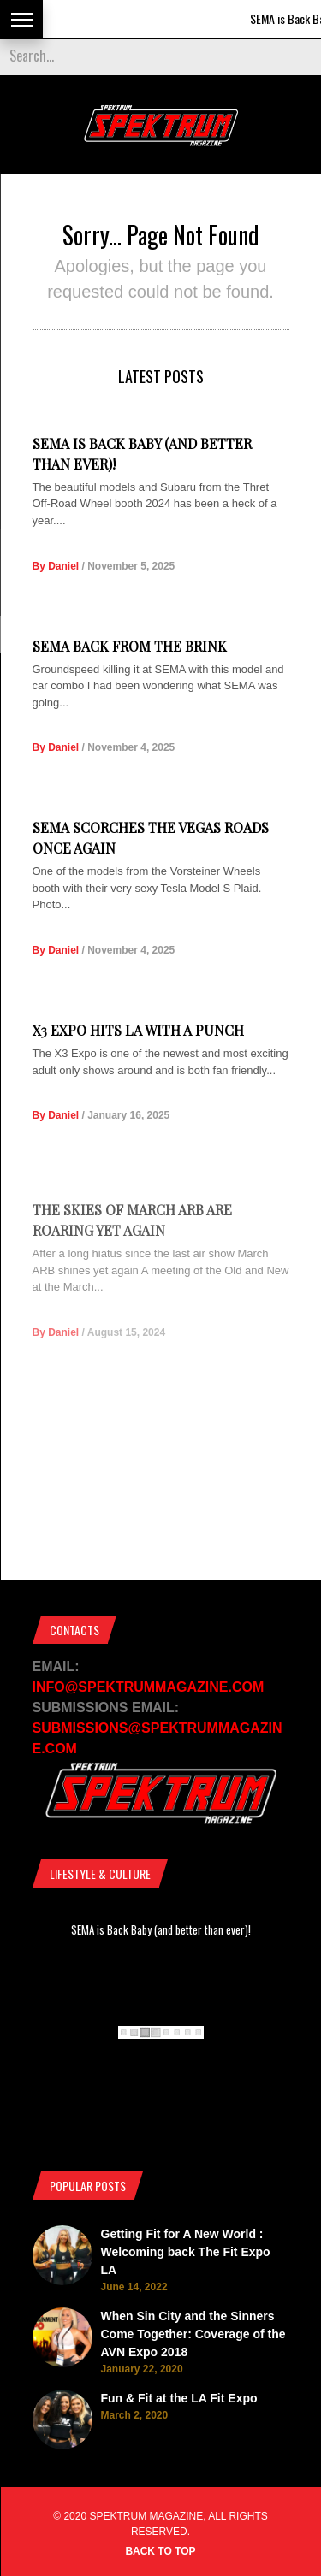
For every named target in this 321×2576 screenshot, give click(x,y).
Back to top (160, 2551)
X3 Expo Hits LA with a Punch (138, 1059)
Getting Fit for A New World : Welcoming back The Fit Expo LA (185, 2252)
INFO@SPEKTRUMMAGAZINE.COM (149, 1687)
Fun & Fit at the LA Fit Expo (179, 2398)
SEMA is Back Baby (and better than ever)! (161, 1929)
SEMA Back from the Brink (130, 646)
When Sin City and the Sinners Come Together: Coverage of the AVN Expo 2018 (193, 2334)
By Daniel (56, 566)
